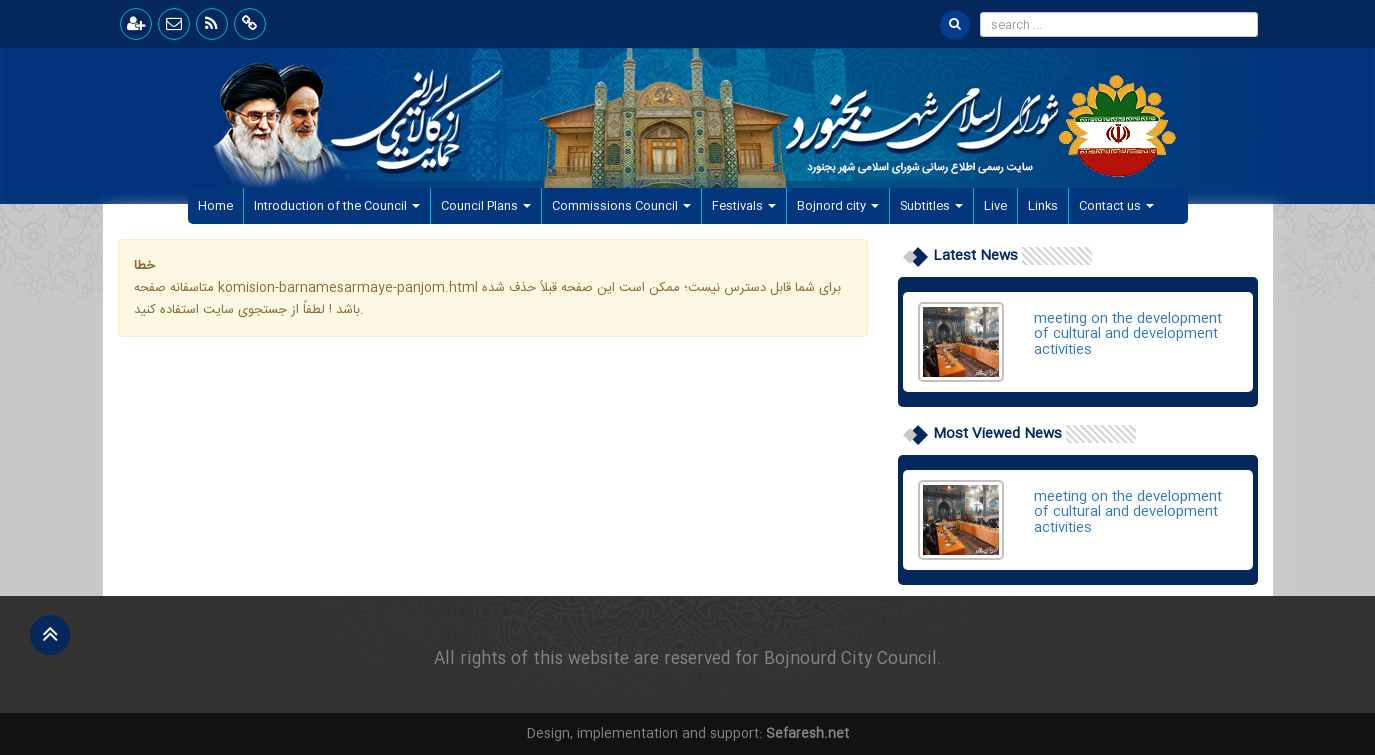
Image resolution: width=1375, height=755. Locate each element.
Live (995, 206)
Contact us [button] (1116, 206)
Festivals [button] (744, 206)
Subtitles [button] (931, 206)
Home (220, 205)
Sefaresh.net (807, 734)
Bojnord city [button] (838, 206)
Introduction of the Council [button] (337, 206)
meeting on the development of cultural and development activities (1128, 334)
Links (1043, 206)
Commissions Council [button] (621, 206)
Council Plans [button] (486, 206)
